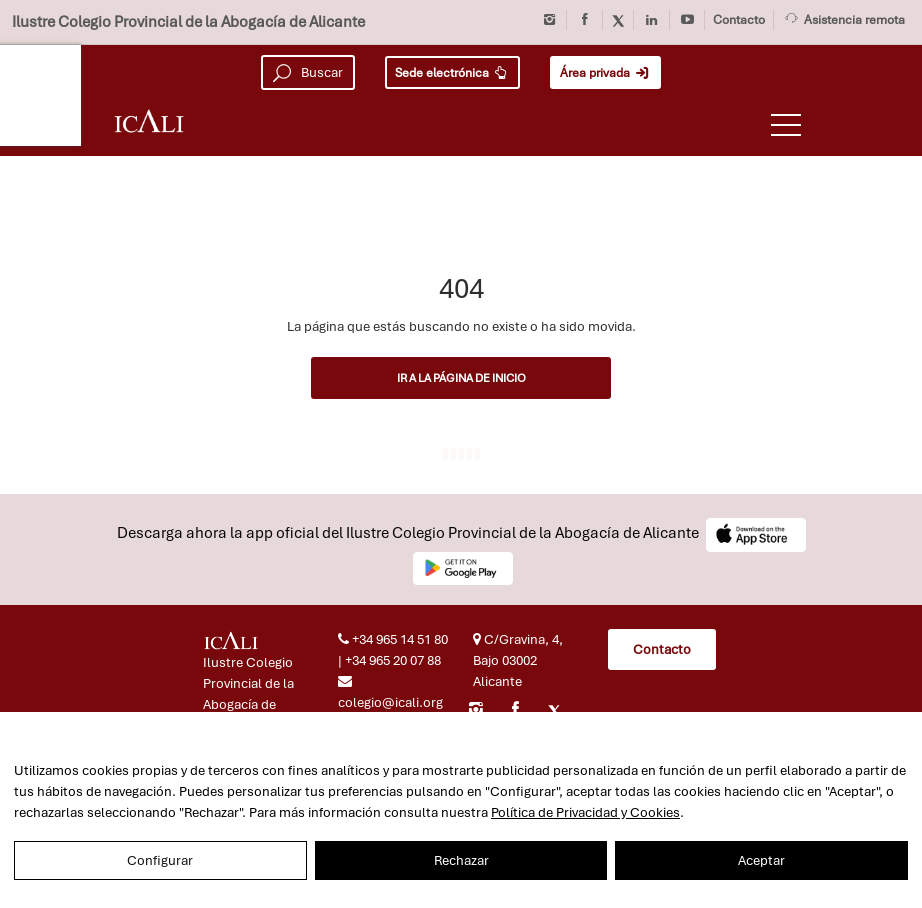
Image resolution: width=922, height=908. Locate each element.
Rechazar (461, 860)
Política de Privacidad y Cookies (585, 812)
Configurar (160, 860)
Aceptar (761, 860)
